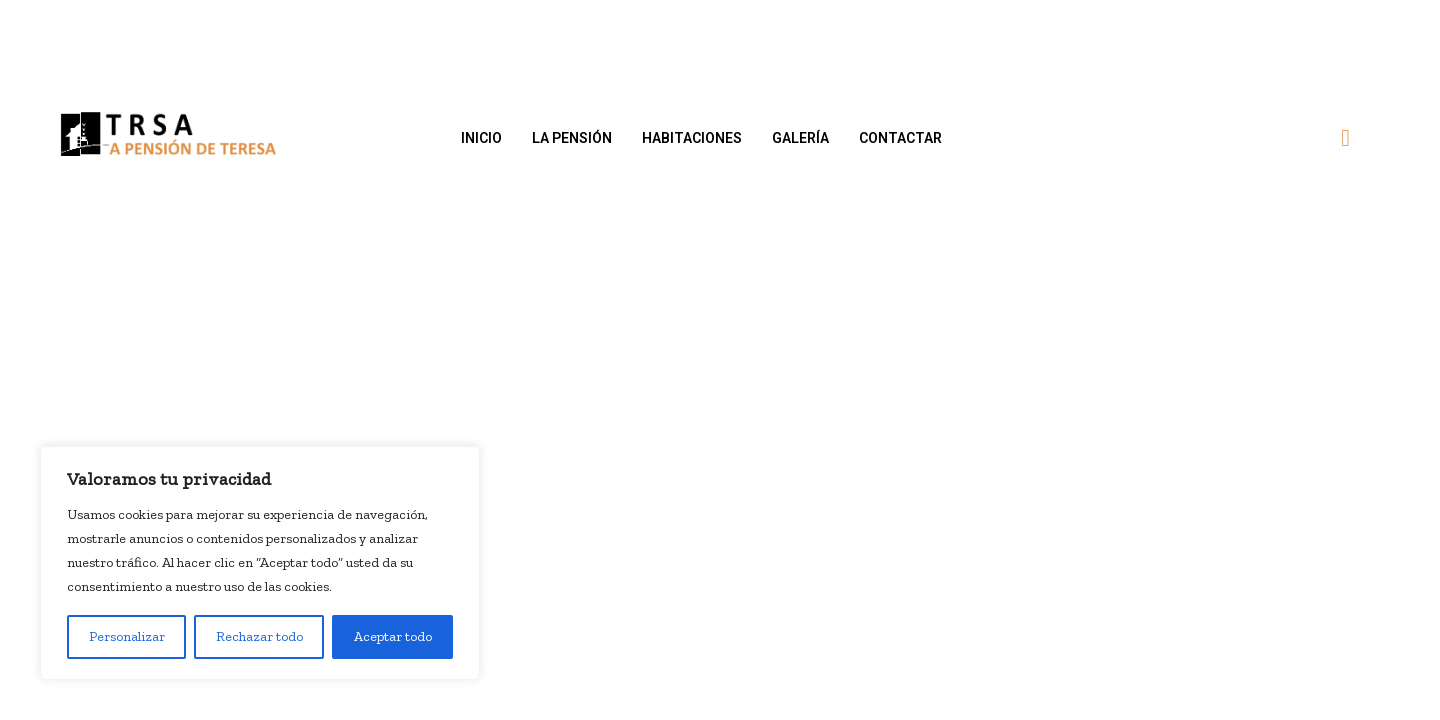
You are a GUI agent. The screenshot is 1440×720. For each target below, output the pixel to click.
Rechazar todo (259, 636)
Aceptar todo (393, 636)
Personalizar (127, 636)
